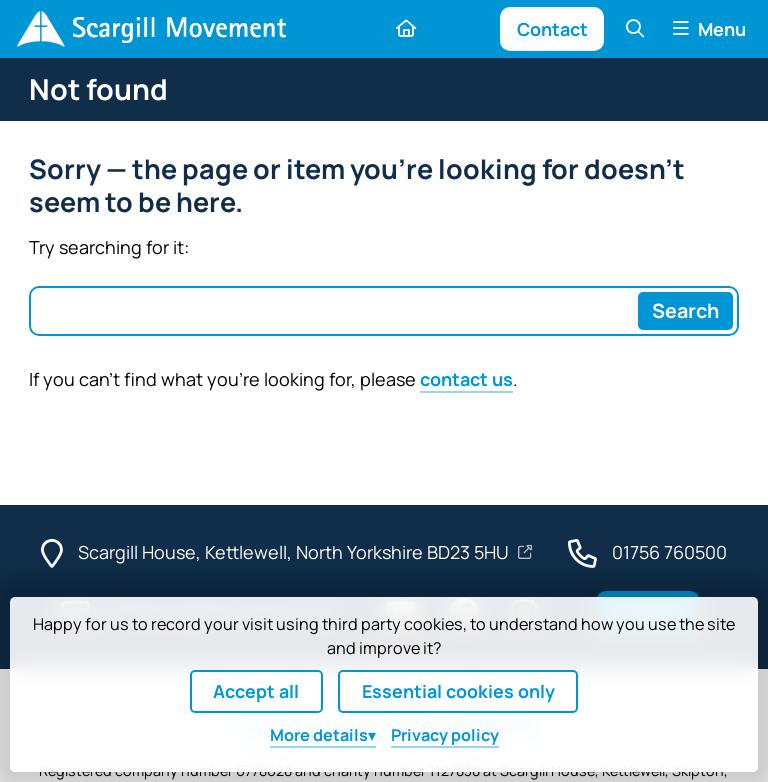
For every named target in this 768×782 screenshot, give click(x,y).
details (319, 735)
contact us (466, 379)
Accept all (256, 691)
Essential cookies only (458, 691)
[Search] (685, 311)
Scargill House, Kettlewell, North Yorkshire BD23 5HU (295, 552)
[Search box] (333, 311)
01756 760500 (669, 552)
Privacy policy (445, 735)
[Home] (151, 29)
